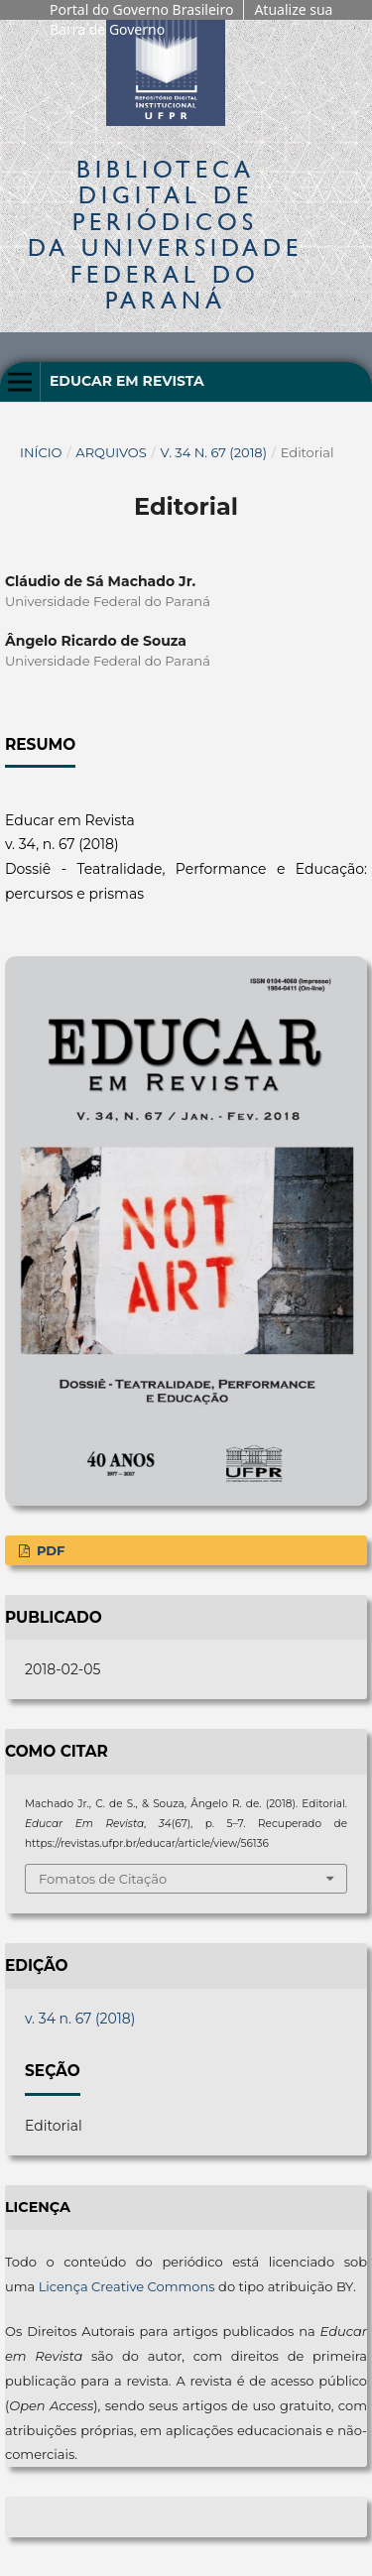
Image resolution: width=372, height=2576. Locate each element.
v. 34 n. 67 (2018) (214, 452)
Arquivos (110, 452)
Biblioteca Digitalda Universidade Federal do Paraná (165, 234)
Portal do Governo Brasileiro (141, 9)
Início (41, 452)
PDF (48, 1550)
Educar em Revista (127, 381)
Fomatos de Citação (103, 1879)
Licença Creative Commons (127, 2286)
